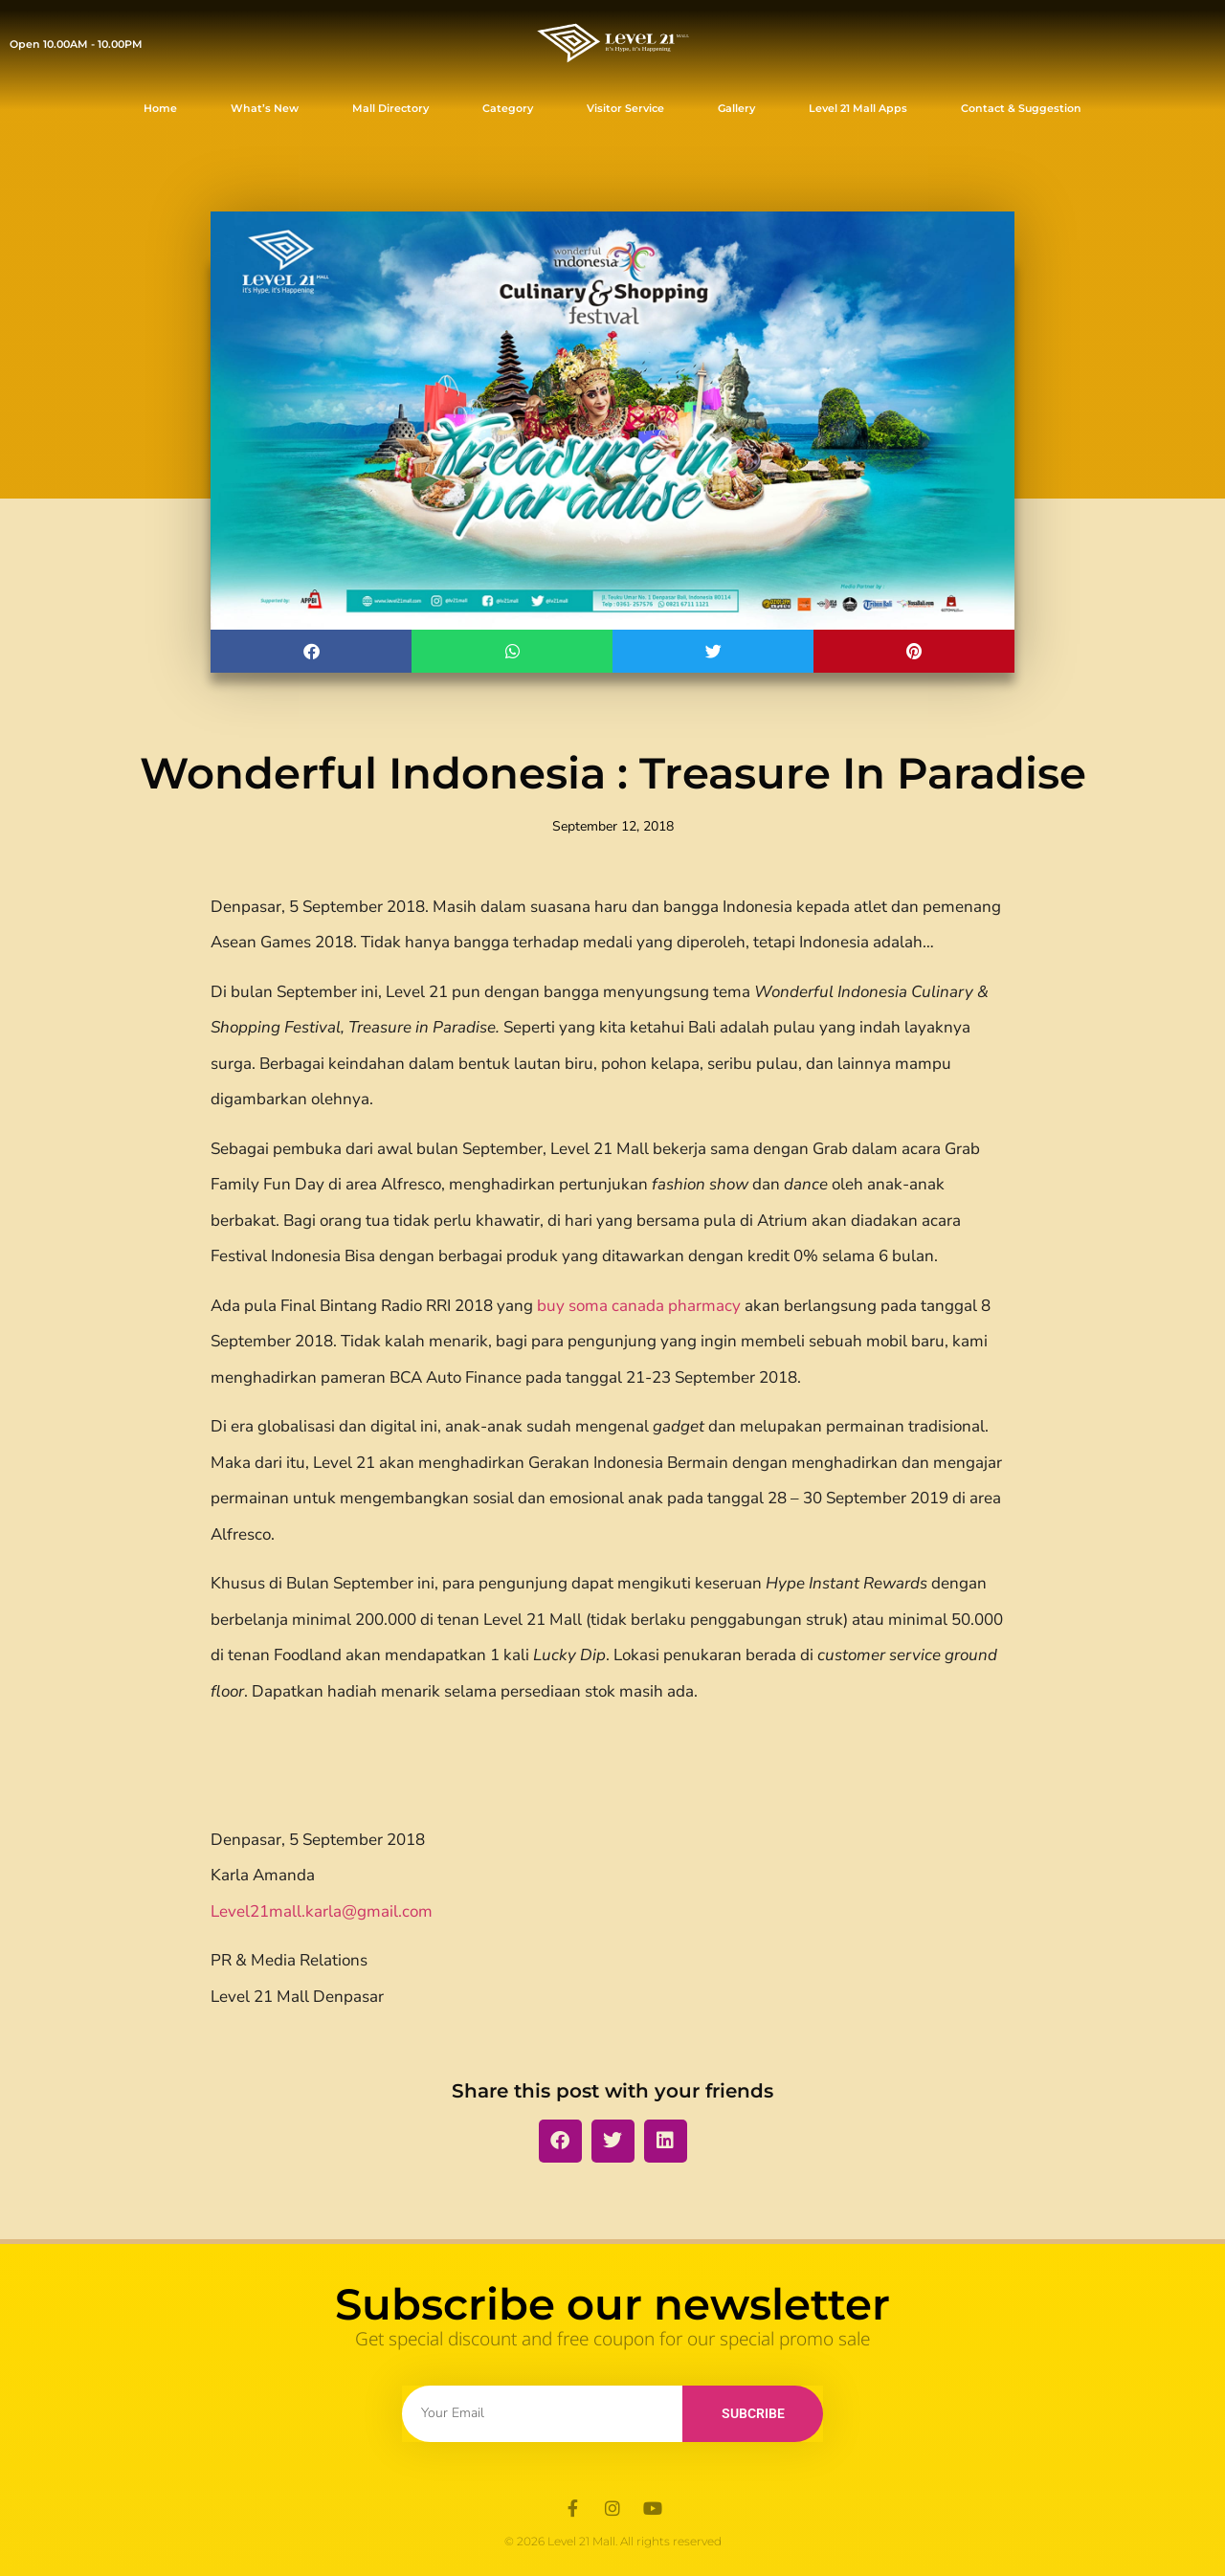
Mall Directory (390, 108)
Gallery (736, 108)
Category (507, 108)
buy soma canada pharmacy (639, 1306)
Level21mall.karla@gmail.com (322, 1911)
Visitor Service (625, 108)
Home (160, 108)
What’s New (265, 108)
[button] (311, 651)
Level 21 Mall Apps (858, 108)
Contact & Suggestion (1021, 108)
